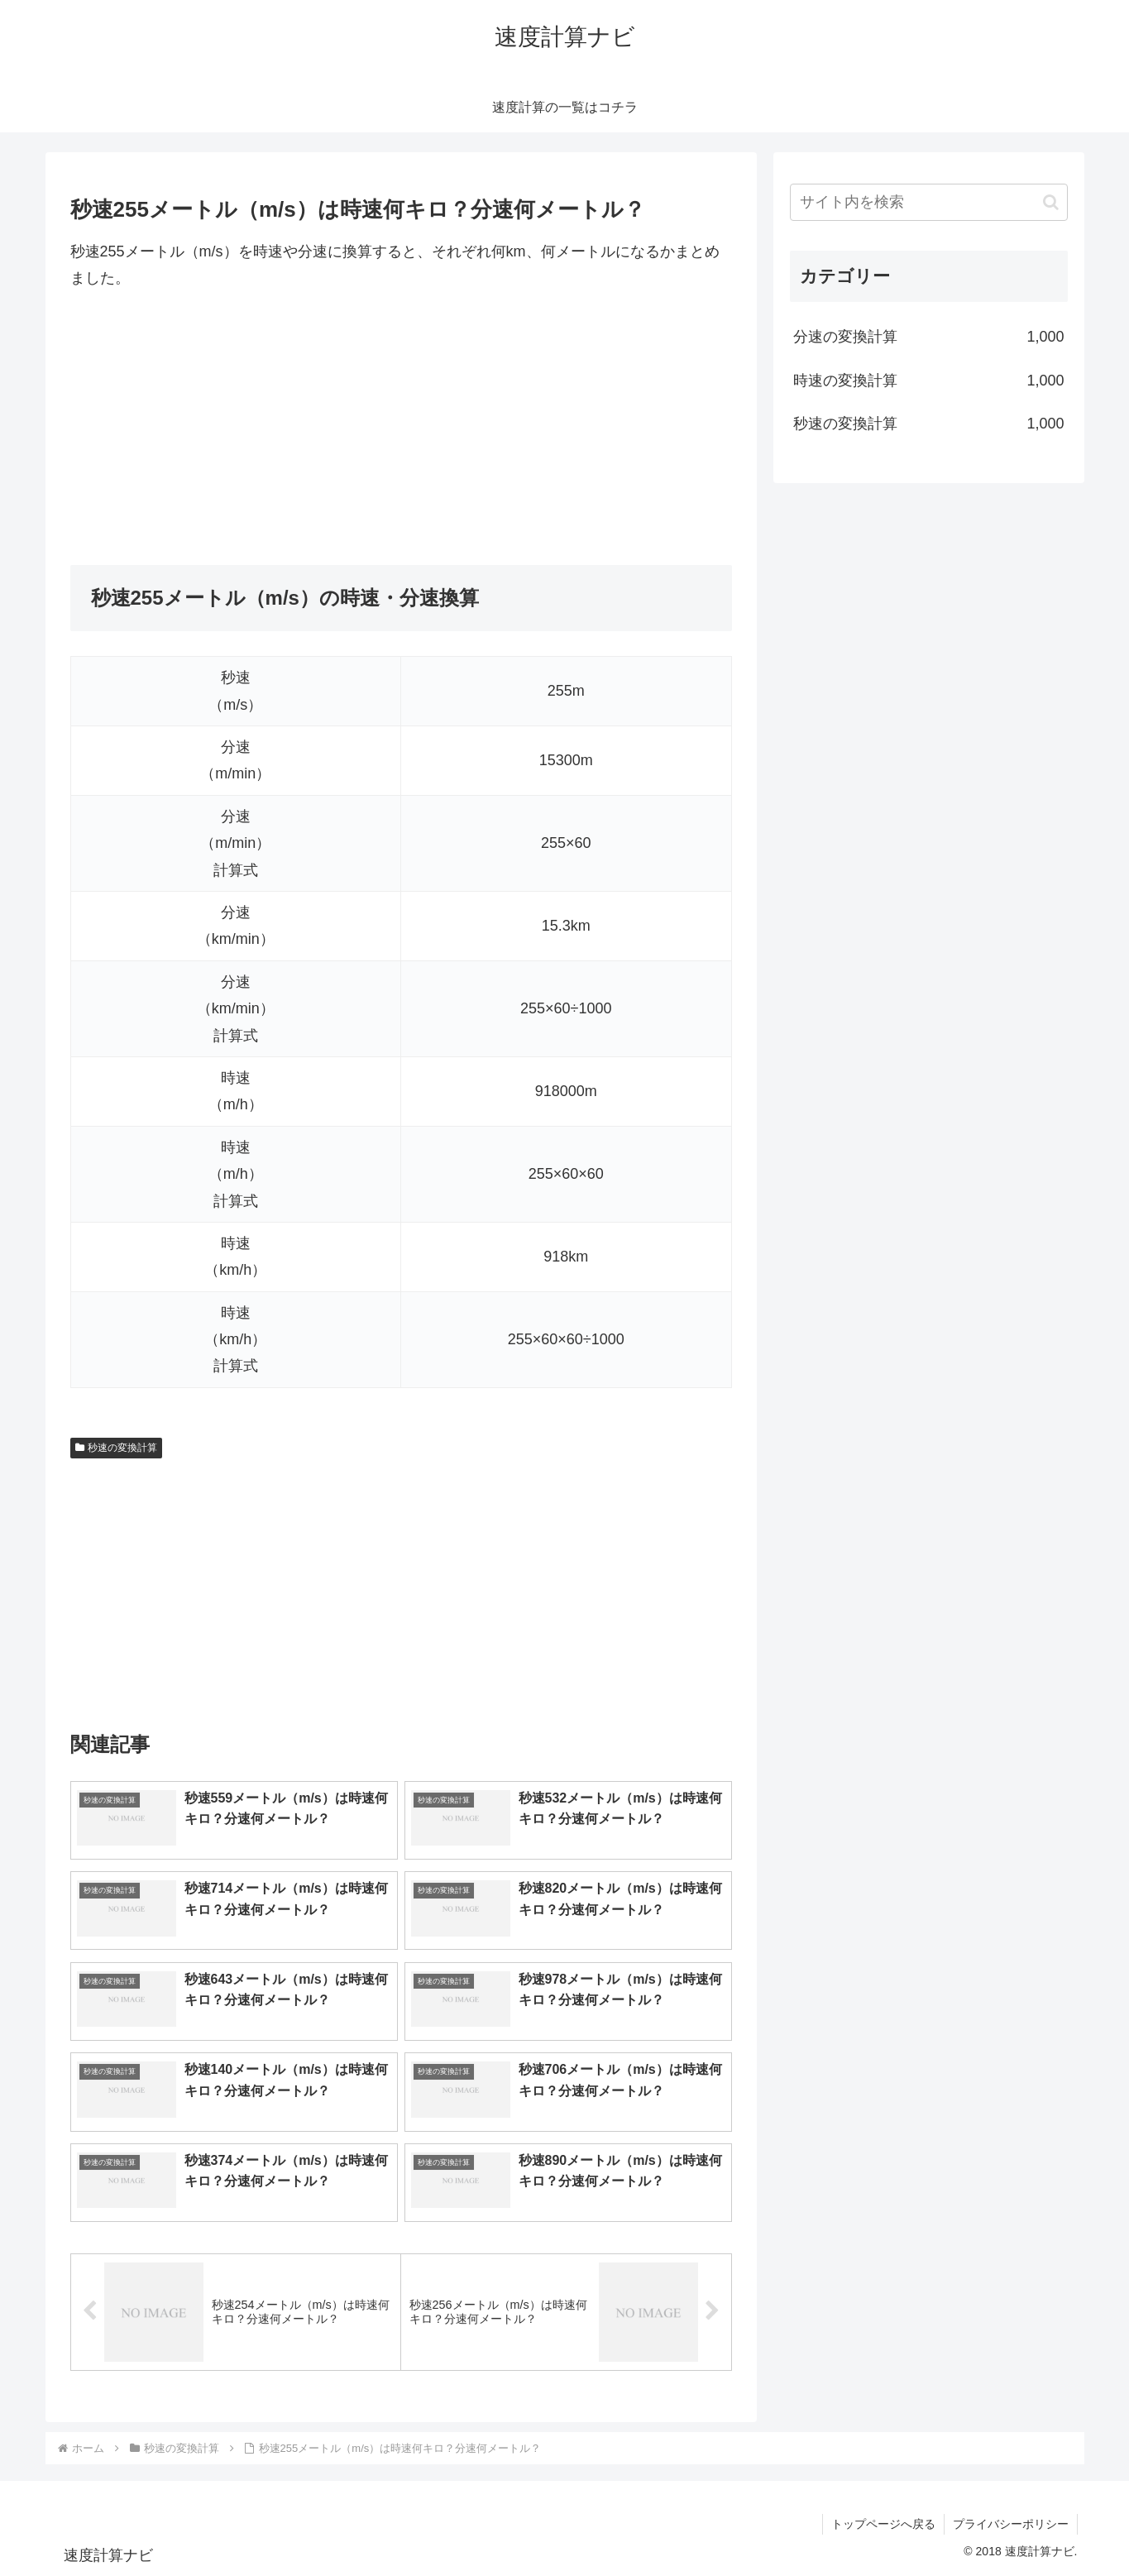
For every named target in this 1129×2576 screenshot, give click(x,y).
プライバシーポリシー (1011, 2524)
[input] (929, 202)
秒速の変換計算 (116, 1447)
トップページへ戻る (883, 2524)
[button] (1050, 202)
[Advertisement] (401, 428)
